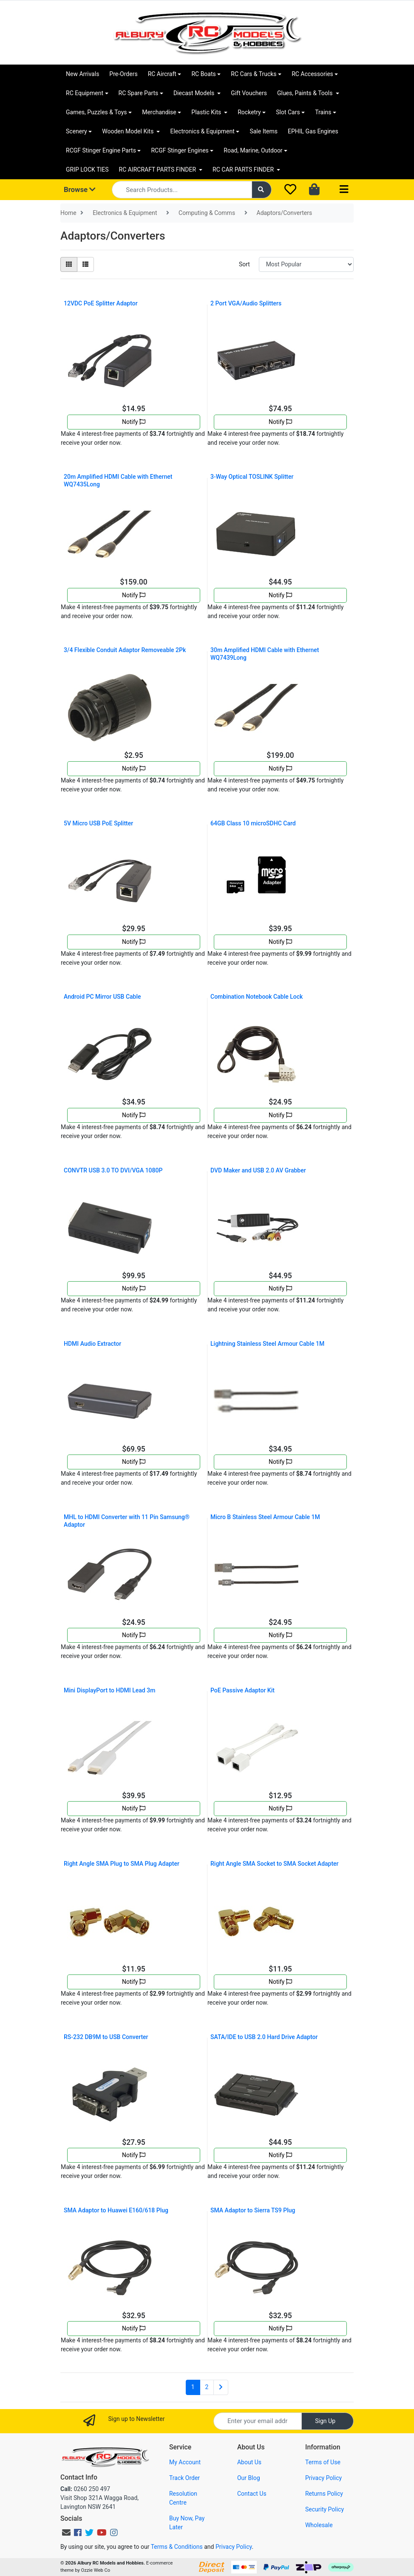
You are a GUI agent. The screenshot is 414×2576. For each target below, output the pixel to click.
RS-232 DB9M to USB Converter (106, 2037)
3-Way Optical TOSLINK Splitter (251, 476)
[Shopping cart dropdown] (315, 190)
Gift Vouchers (249, 93)
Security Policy (324, 2509)
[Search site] (262, 189)
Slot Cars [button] (288, 112)
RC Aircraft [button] (162, 74)
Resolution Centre (183, 2498)
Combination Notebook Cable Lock (256, 996)
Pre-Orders (123, 74)
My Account (185, 2462)
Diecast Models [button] (194, 93)
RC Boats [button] (203, 74)
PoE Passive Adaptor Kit (242, 1690)
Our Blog (248, 2477)
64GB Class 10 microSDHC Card (253, 823)
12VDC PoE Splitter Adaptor (101, 303)
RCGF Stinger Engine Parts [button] (101, 150)
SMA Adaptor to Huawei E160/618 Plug (116, 2210)
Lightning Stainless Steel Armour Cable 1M (267, 1343)
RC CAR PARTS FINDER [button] (244, 169)
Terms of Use (322, 2462)
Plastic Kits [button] (206, 112)
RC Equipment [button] (84, 93)
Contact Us (252, 2493)
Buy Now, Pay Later (186, 2523)
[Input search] (182, 189)
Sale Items (264, 131)
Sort (244, 264)
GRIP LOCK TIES (87, 169)
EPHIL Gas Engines (313, 131)
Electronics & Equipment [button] (202, 131)
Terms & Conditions (177, 2546)
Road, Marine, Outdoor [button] (253, 150)
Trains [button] (323, 112)
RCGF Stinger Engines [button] (179, 150)
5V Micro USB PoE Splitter (98, 823)
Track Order (184, 2477)
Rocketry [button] (249, 112)
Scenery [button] (76, 131)
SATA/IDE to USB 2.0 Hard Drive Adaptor (264, 2037)
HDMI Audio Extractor (92, 1343)
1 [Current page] (193, 2387)
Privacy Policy (323, 2477)
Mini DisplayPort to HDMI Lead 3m (109, 1690)
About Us (249, 2462)
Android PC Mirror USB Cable (102, 996)
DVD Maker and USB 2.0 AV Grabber (258, 1170)
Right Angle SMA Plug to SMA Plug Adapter (121, 1863)
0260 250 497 (85, 2489)
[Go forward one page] (220, 2387)
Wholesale (319, 2525)
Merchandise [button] (159, 112)
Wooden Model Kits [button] (128, 131)
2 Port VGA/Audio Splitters (245, 303)
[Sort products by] (306, 264)
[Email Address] (257, 2421)
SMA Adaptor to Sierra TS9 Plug (252, 2210)
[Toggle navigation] (344, 190)
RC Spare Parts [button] (139, 93)
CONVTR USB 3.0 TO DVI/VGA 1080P (113, 1170)
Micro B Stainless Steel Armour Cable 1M (265, 1517)
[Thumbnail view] (68, 264)
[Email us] (66, 2533)
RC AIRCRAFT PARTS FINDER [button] (158, 169)
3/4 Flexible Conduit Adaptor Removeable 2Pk (125, 650)
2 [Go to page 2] (207, 2387)
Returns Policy (324, 2493)
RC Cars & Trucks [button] (253, 74)
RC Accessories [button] (312, 74)
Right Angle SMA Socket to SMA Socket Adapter (274, 1863)
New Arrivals (82, 74)
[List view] (85, 264)
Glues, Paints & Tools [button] (305, 93)
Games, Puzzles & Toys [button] (96, 112)
